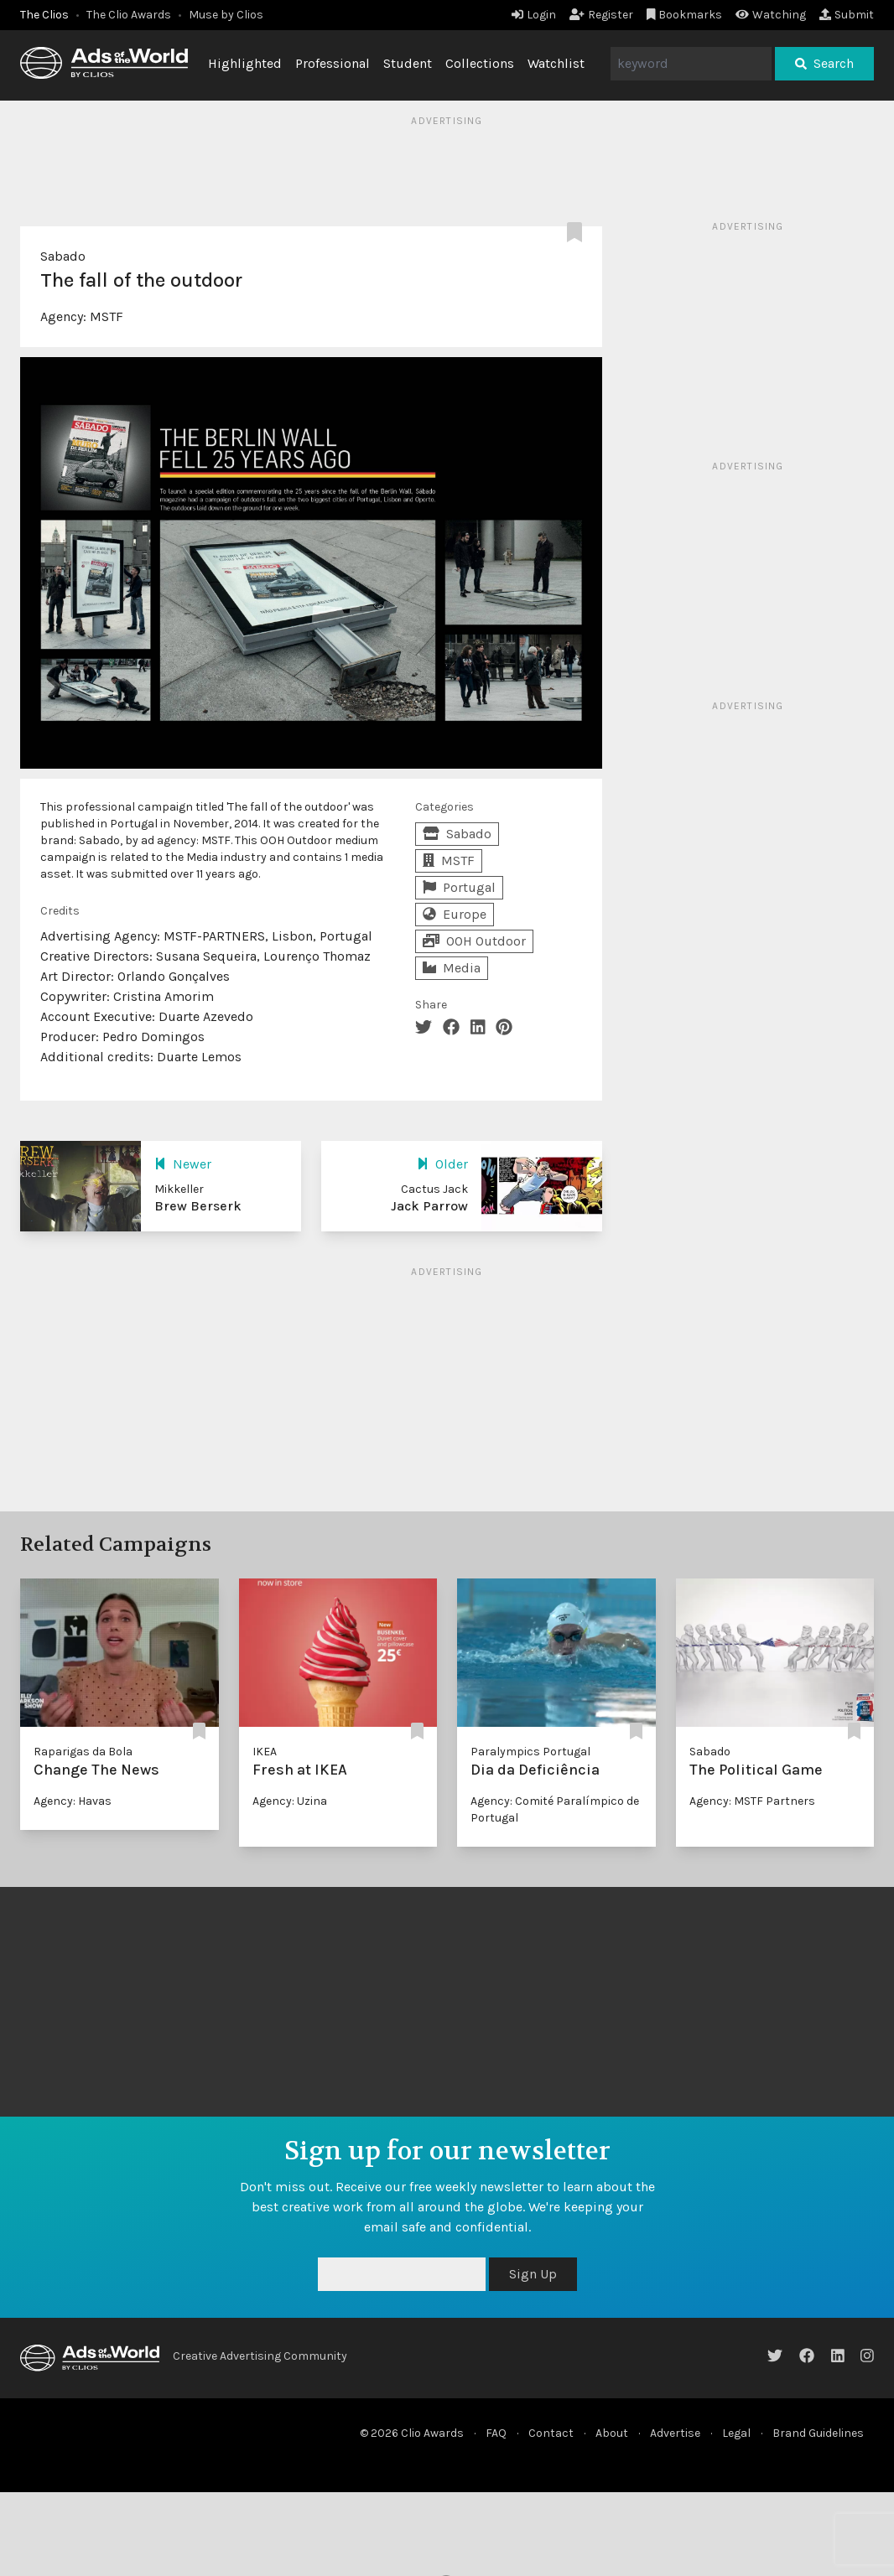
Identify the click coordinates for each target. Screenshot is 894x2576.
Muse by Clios (226, 15)
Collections (479, 63)
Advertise (675, 2433)
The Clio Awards (128, 15)
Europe (454, 914)
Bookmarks (685, 15)
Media (452, 968)
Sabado (63, 256)
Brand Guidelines (818, 2433)
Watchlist (556, 63)
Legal (736, 2433)
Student (407, 63)
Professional (332, 63)
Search (824, 63)
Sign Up (533, 2274)
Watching (770, 15)
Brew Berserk (198, 1206)
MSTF (106, 316)
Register (601, 15)
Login (534, 15)
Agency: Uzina (289, 1801)
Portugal (459, 887)
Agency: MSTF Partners (752, 1801)
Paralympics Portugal (530, 1751)
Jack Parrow (429, 1206)
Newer (182, 1164)
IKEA (264, 1751)
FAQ (496, 2433)
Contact (551, 2433)
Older (442, 1164)
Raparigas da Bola (83, 1751)
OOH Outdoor (474, 941)
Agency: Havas (73, 1801)
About (611, 2433)
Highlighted (245, 63)
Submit (846, 15)
